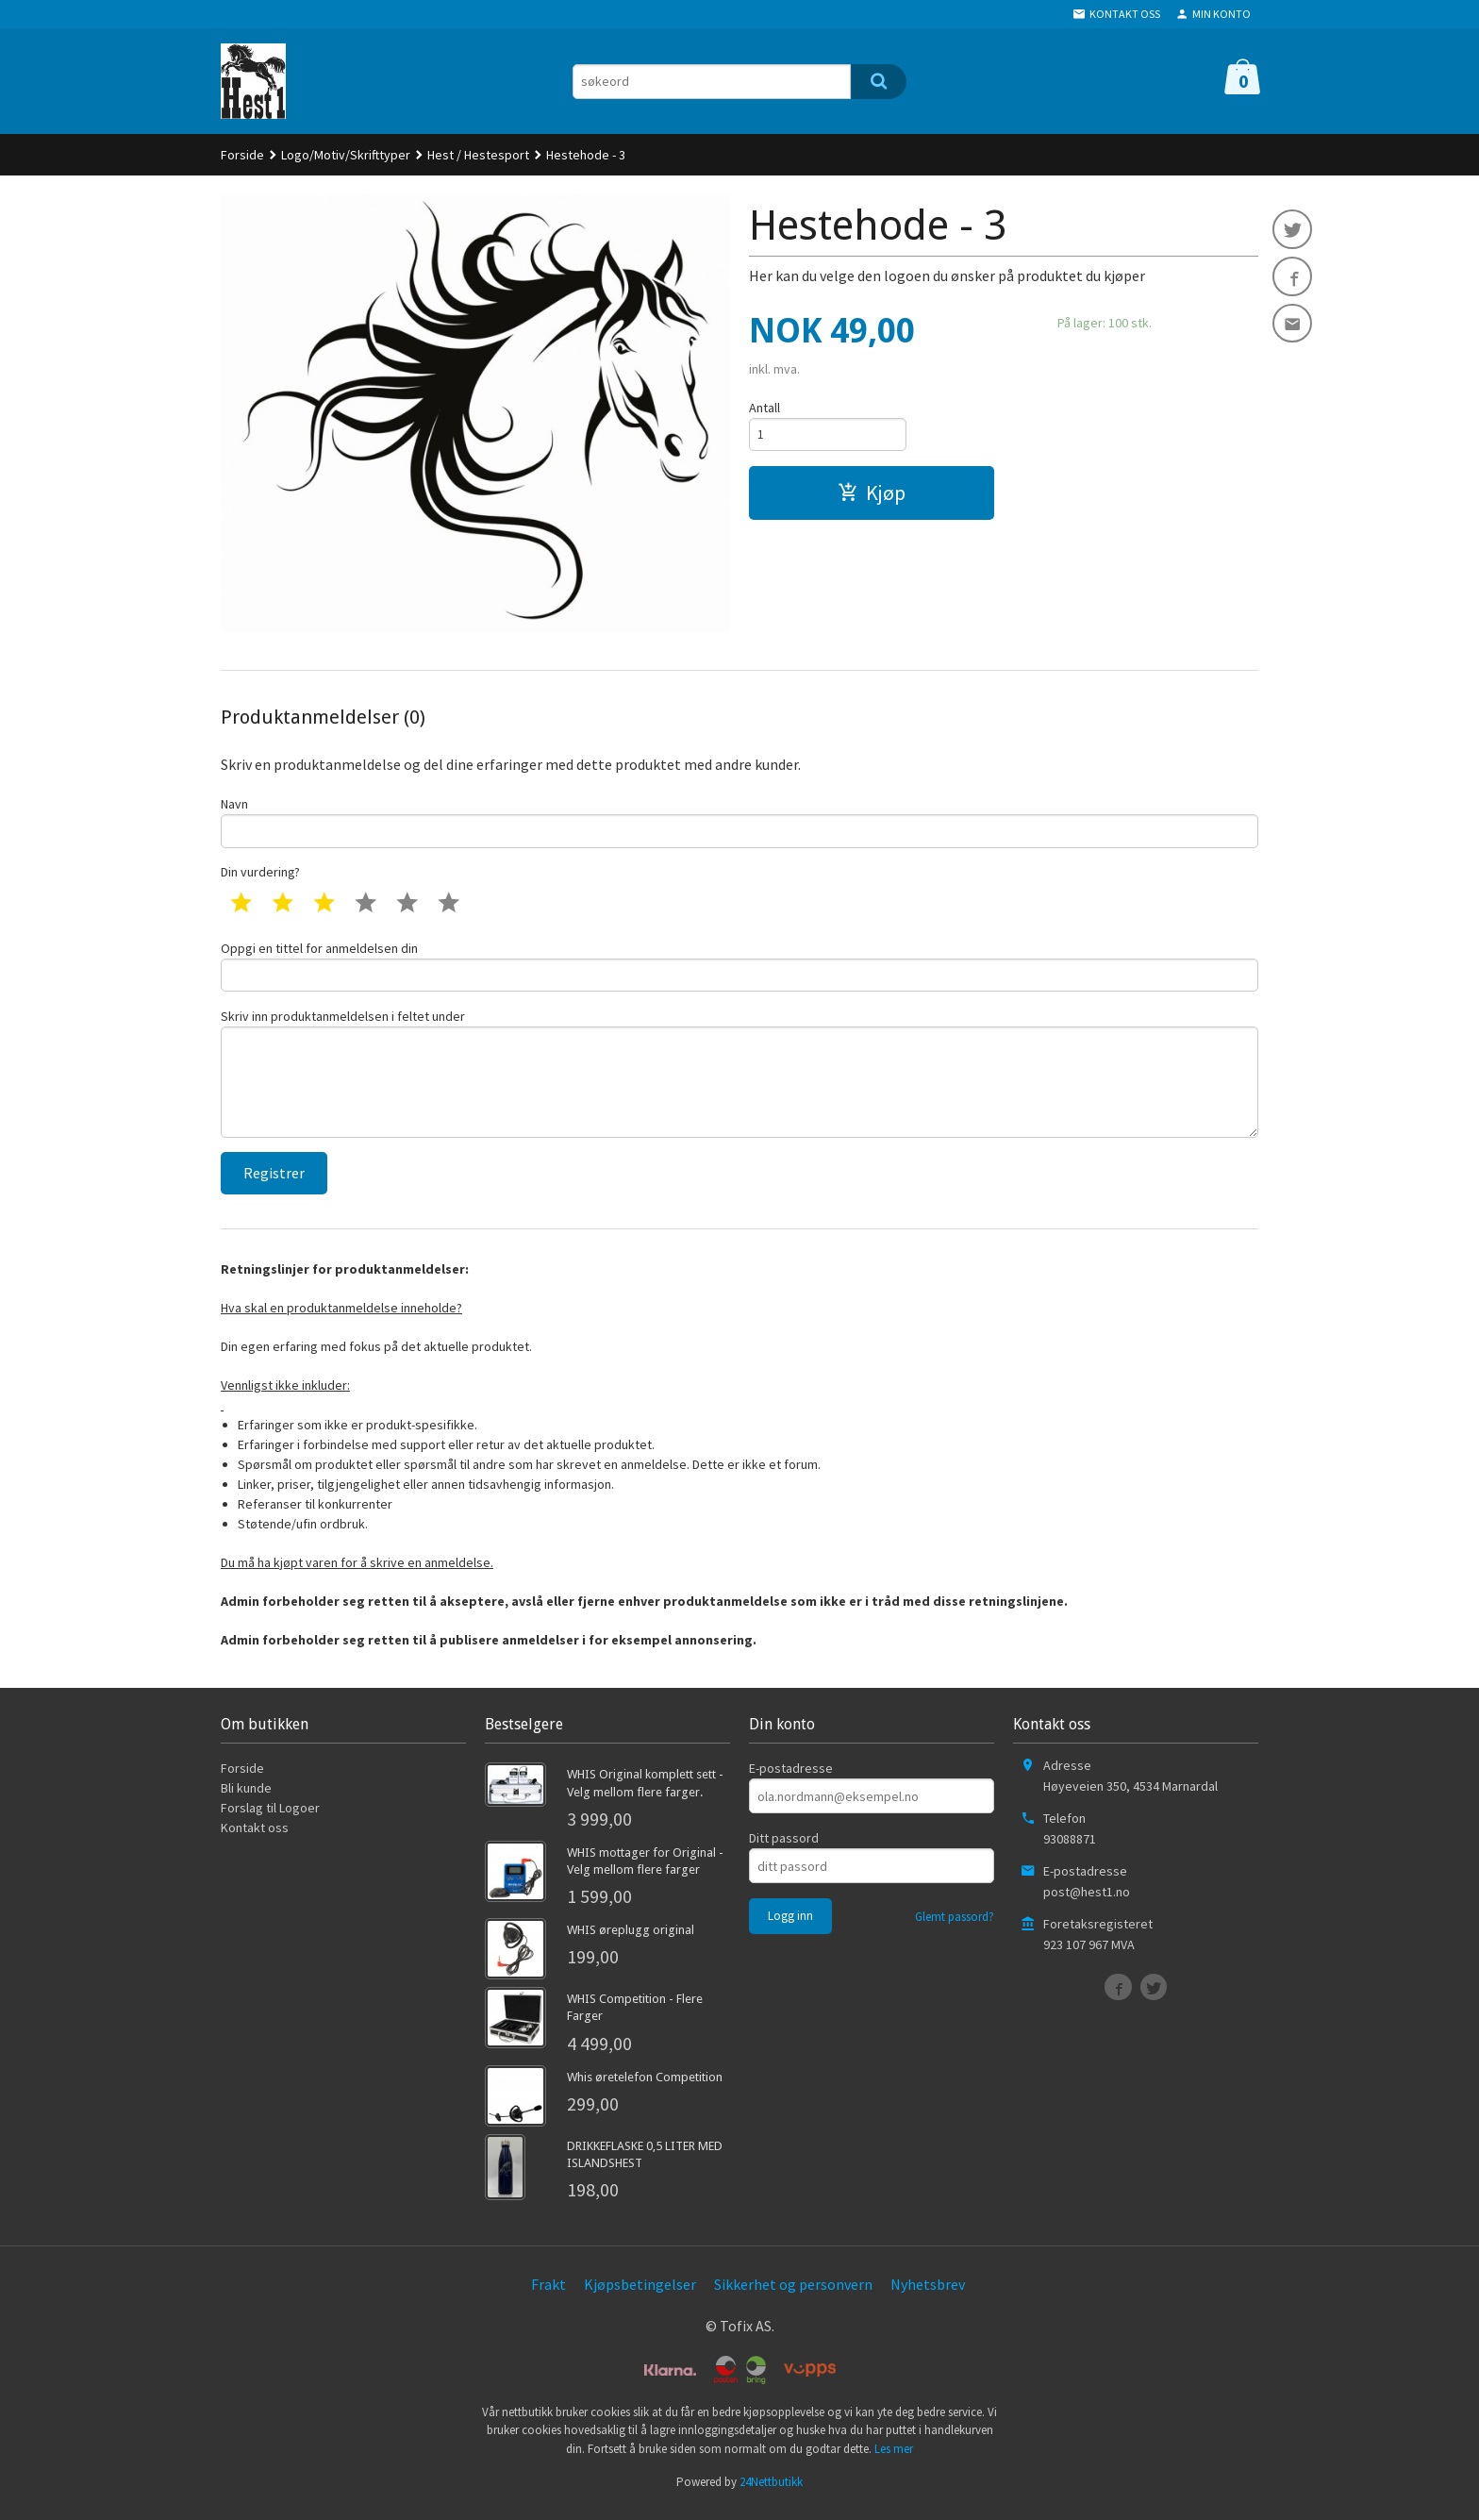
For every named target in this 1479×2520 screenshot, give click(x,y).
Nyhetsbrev (927, 2293)
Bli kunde (246, 1798)
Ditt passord (784, 1848)
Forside (242, 154)
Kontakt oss (255, 1837)
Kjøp (872, 494)
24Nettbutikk (771, 2491)
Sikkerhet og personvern (793, 2293)
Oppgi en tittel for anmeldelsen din (739, 968)
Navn (739, 822)
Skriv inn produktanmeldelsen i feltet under (739, 1078)
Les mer (893, 2458)
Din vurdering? (260, 873)
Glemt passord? (954, 1927)
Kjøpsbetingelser (640, 2293)
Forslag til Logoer (270, 1818)
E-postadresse (791, 1778)
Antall (764, 407)
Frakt (548, 2293)
